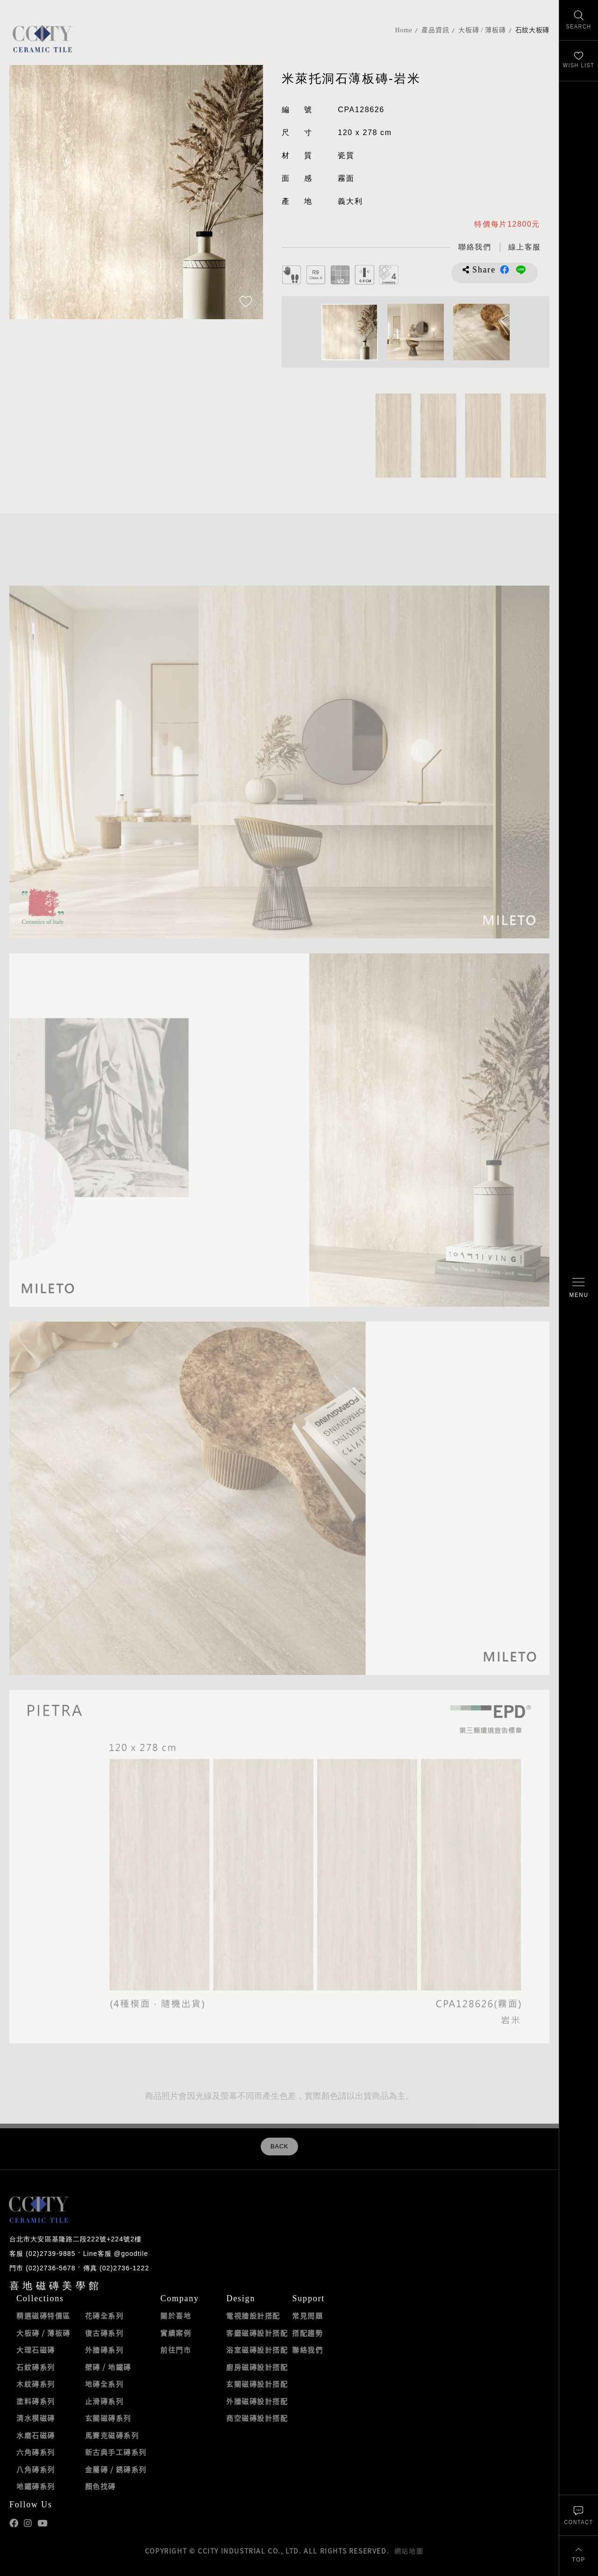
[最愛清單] (578, 61)
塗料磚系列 (35, 2401)
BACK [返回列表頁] (279, 2146)
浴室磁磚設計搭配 (257, 2350)
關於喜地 (175, 2316)
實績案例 (175, 2333)
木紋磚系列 (35, 2384)
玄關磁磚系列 (108, 2418)
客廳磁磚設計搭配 (257, 2333)
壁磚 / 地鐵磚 (108, 2367)
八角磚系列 (35, 2469)
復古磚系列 (104, 2333)
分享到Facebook (504, 270)
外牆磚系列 (104, 2350)
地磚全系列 (104, 2384)
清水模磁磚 (35, 2418)
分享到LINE (521, 270)
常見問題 (307, 2316)
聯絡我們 (307, 2350)
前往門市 (175, 2350)
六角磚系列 (35, 2452)
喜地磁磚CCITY (42, 38)
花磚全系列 (104, 2316)
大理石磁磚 (35, 2350)
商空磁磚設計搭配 (257, 2418)
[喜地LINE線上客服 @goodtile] (524, 247)
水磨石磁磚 (35, 2435)
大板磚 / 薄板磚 (481, 30)
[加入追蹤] (246, 302)
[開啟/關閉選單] (578, 1288)
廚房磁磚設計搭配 (257, 2367)
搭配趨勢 (307, 2333)
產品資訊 (435, 30)
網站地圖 (408, 2550)
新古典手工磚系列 (116, 2452)
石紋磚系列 (35, 2367)
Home (403, 30)
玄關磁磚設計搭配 (257, 2384)
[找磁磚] (578, 20)
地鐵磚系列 (35, 2486)
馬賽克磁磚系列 (112, 2435)
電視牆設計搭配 (253, 2316)
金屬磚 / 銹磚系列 (116, 2469)
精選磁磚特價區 (43, 2316)
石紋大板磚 (532, 30)
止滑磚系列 (104, 2401)
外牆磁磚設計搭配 (257, 2401)
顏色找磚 (100, 2486)
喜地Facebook (13, 2523)
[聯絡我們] (578, 2515)
